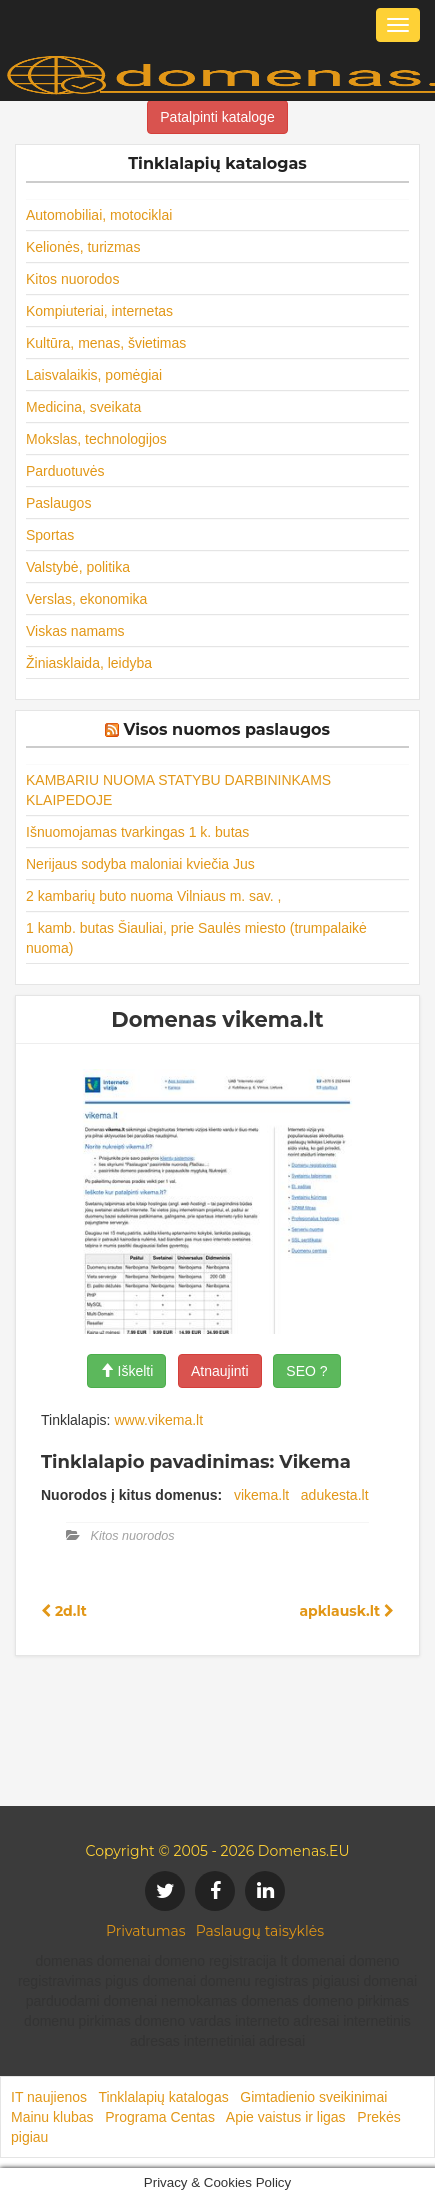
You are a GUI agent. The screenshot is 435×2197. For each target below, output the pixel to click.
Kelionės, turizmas (83, 247)
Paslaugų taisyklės (260, 1931)
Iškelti (127, 1371)
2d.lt (64, 1611)
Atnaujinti (220, 1371)
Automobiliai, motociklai (99, 215)
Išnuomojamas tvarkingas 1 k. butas (137, 832)
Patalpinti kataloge (217, 117)
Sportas (50, 535)
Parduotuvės (65, 471)
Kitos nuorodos (72, 279)
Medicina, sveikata (83, 407)
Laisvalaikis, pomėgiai (94, 375)
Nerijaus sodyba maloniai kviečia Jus (140, 864)
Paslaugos (58, 503)
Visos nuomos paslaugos (226, 729)
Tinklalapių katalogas (163, 2097)
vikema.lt (261, 1495)
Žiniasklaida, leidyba (89, 663)
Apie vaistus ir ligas (286, 2117)
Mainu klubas (52, 2117)
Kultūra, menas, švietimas (106, 343)
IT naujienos (49, 2097)
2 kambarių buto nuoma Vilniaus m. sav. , (154, 896)
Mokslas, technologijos (96, 439)
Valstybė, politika (78, 567)
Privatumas (146, 1931)
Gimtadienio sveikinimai (313, 2097)
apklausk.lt (346, 1611)
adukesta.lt (335, 1495)
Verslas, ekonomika (86, 599)
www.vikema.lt (158, 1420)
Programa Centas (160, 2117)
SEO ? (306, 1371)
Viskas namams (75, 631)
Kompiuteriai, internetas (99, 311)
